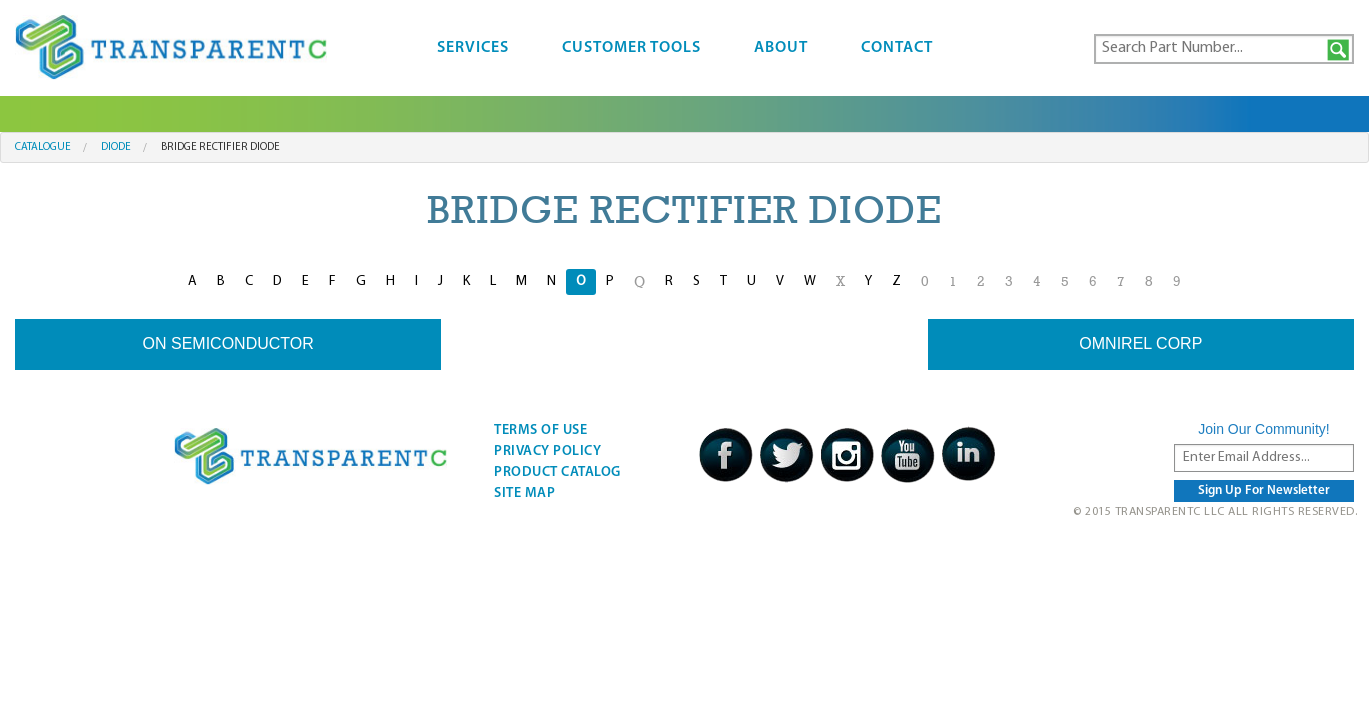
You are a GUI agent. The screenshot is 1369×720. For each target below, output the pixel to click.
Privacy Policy (547, 451)
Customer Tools (631, 48)
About (781, 48)
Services (473, 48)
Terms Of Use (540, 430)
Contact (897, 48)
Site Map (524, 493)
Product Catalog (557, 472)
